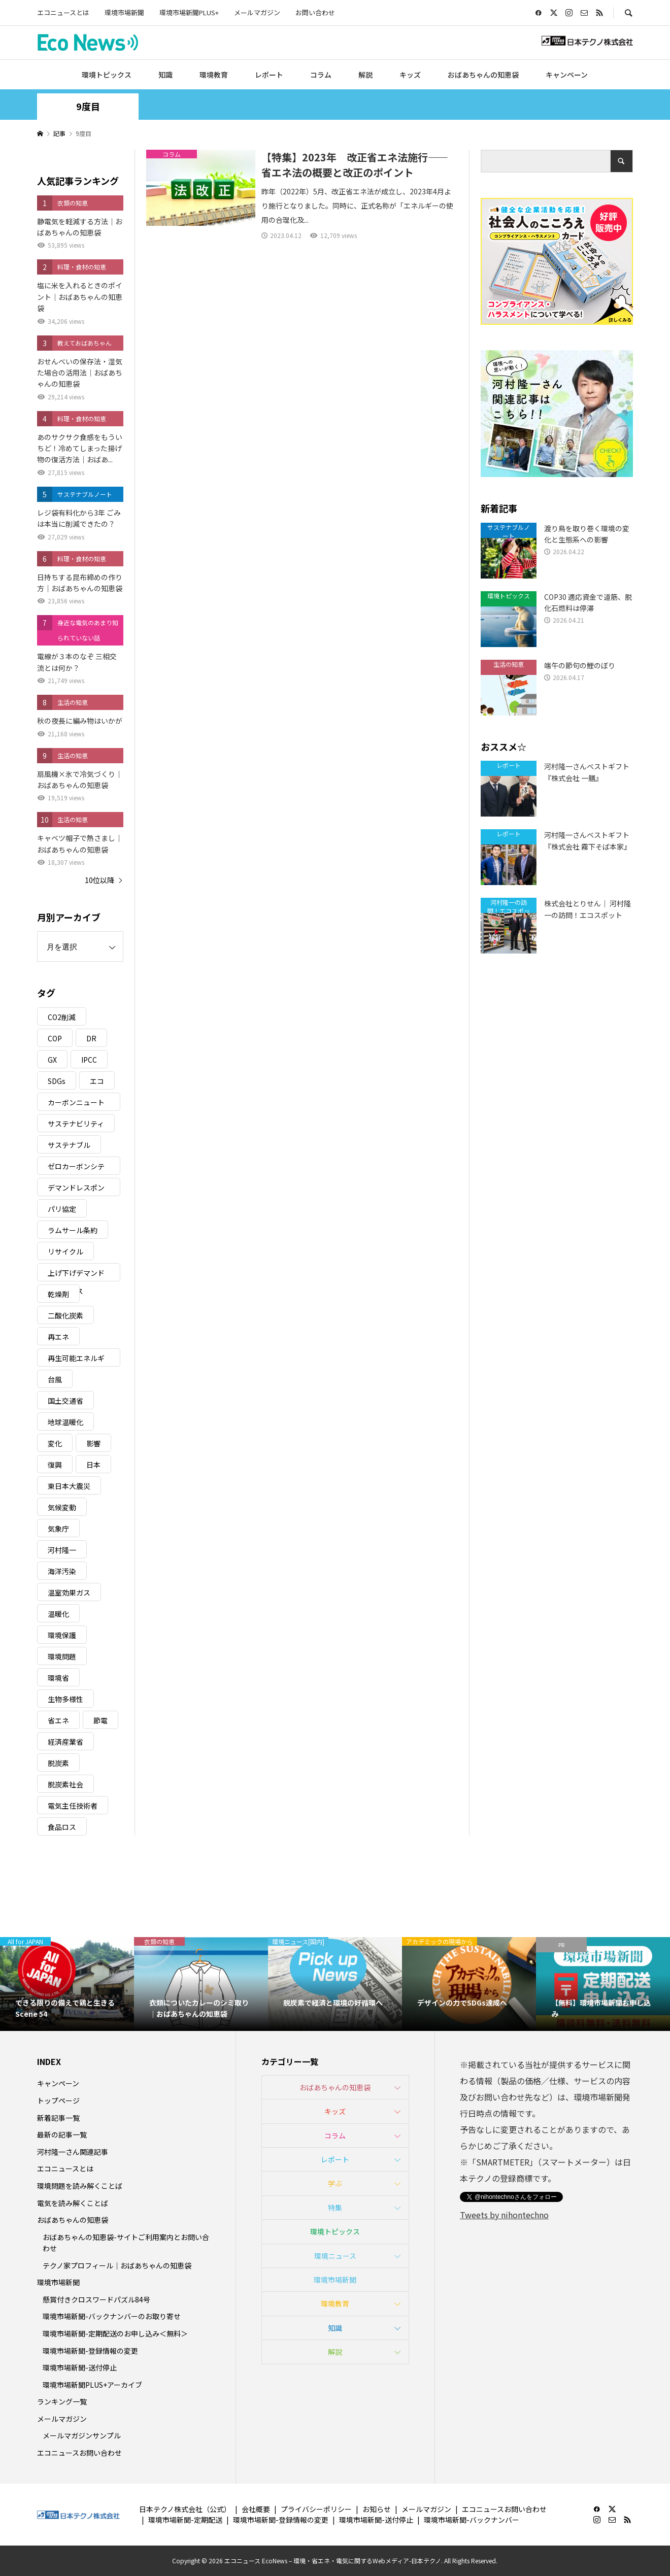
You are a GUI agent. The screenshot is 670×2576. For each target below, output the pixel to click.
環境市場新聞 (124, 12)
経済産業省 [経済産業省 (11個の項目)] (65, 1742)
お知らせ (376, 2509)
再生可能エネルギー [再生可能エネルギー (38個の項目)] (76, 1360)
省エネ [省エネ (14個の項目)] (58, 1720)
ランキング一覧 (62, 2401)
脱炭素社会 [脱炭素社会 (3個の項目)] (65, 1784)
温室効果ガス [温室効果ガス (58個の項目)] (69, 1592)
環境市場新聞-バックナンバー (471, 2520)
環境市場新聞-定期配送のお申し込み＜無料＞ (115, 2333)
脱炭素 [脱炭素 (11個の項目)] (58, 1763)
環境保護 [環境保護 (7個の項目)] (62, 1635)
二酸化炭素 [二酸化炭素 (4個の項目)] (65, 1315)
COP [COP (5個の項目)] (55, 1038)
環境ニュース (335, 2256)
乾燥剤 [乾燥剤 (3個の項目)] (58, 1294)
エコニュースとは (63, 12)
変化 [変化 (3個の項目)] (55, 1443)
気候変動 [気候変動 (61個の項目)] (62, 1507)
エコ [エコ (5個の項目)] (97, 1081)
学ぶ (335, 2183)
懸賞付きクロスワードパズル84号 (96, 2299)
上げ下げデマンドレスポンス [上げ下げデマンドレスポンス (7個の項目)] (76, 1274)
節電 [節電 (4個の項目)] (100, 1720)
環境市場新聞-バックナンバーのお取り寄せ (112, 2316)
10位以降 (99, 880)
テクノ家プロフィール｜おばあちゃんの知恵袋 (117, 2265)
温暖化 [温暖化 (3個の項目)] (58, 1614)
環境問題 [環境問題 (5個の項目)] (62, 1656)
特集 (335, 2207)
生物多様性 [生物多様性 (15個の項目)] (65, 1699)
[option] (67, 1984)
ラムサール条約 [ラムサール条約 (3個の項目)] (72, 1230)
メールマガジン (257, 12)
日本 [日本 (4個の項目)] (93, 1465)
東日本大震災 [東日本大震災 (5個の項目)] (69, 1486)
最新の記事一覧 (62, 2134)
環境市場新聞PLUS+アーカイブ (92, 2385)
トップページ (58, 2100)
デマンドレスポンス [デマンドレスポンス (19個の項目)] (76, 1189)
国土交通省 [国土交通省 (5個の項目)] (65, 1401)
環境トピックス (106, 75)
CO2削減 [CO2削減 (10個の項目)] (62, 1017)
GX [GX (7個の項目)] (52, 1060)
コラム (320, 75)
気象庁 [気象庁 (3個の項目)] (58, 1528)
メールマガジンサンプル (82, 2435)
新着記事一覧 (58, 2118)
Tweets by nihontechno (504, 2215)
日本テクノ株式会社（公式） (185, 2509)
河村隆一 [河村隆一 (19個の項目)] (62, 1550)
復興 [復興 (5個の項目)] (55, 1465)
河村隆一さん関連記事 (72, 2152)
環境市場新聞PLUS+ (189, 12)
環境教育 (213, 75)
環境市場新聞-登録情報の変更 (90, 2351)
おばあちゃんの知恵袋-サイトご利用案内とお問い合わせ (126, 2242)
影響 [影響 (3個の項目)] (93, 1443)
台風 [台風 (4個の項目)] (55, 1379)
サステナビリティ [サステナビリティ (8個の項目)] (76, 1123)
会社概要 (256, 2509)
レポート (269, 75)
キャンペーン (567, 75)
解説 (365, 75)
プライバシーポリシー (316, 2509)
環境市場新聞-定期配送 (185, 2520)
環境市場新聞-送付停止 (80, 2367)
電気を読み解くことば (72, 2203)
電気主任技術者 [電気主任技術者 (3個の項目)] (72, 1806)
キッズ (410, 75)
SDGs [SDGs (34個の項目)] (56, 1081)
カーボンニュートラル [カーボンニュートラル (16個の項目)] (76, 1104)
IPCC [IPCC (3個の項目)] (89, 1060)
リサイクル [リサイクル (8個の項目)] (65, 1251)
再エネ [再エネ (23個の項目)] (58, 1337)
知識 (165, 75)
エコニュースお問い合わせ (79, 2453)
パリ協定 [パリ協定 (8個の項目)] (62, 1209)
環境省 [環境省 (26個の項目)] (58, 1678)
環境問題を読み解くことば (79, 2186)
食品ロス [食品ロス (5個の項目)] (62, 1827)
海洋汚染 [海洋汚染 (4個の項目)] (62, 1571)
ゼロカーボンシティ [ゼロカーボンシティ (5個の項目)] (76, 1168)
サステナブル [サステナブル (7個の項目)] (69, 1145)
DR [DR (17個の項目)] (91, 1038)
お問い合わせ (315, 12)
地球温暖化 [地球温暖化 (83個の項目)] (65, 1422)
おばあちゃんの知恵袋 (483, 75)
